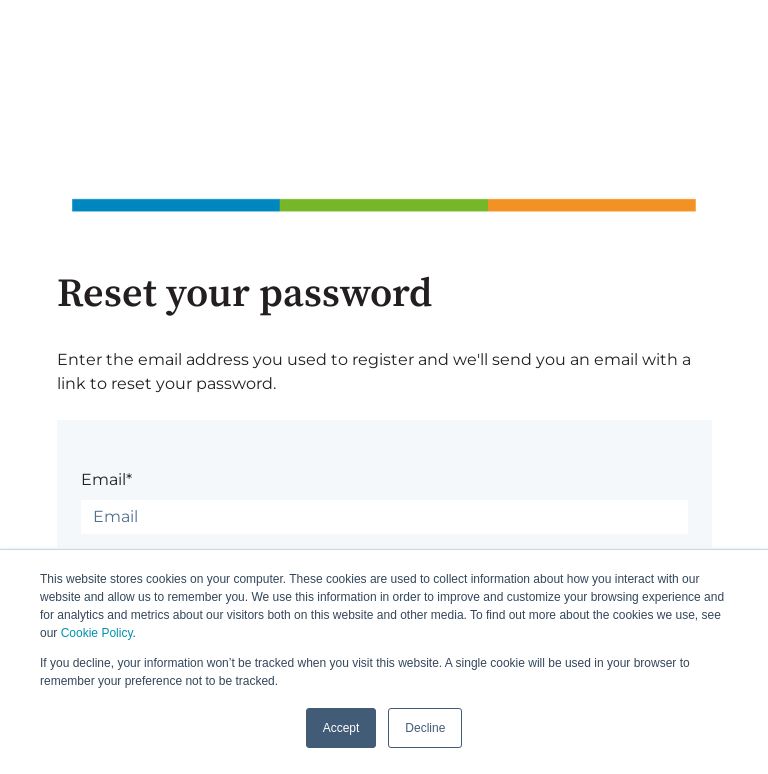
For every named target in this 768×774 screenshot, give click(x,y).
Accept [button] (341, 728)
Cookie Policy (97, 633)
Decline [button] (425, 728)
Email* (106, 479)
